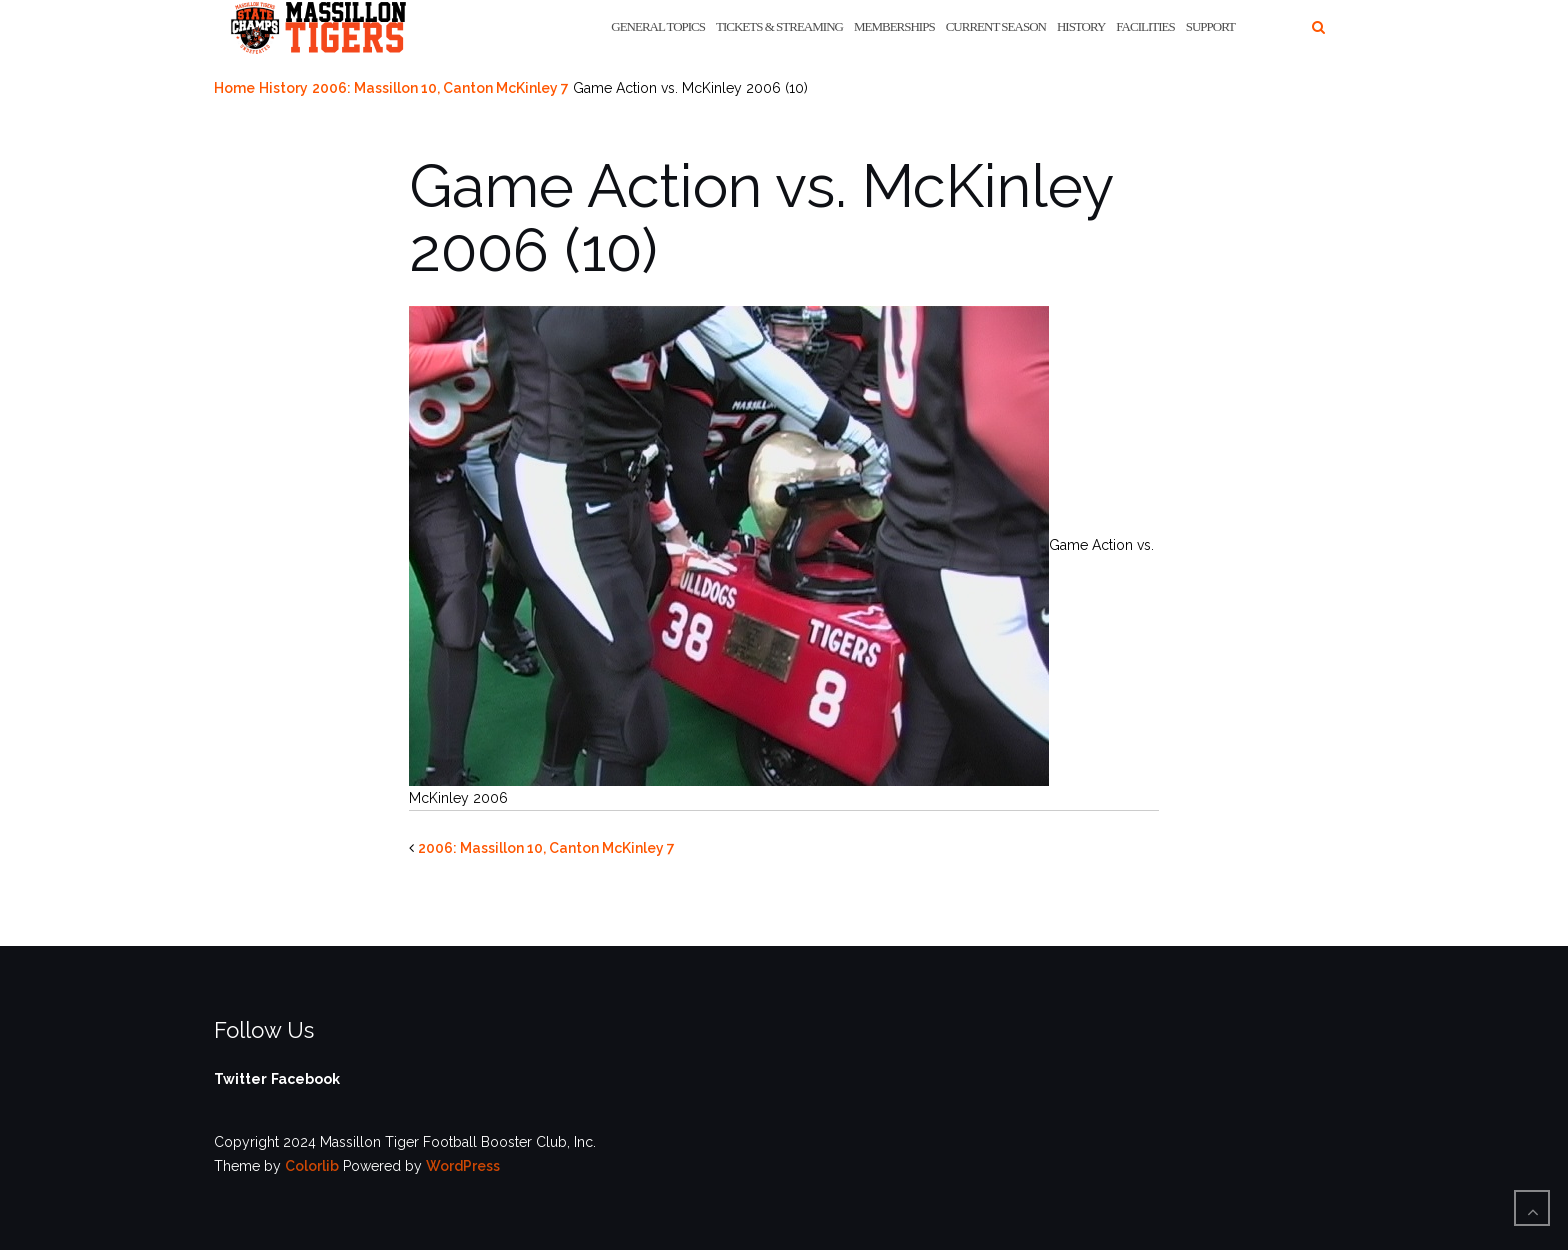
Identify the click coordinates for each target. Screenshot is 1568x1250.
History (1081, 26)
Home (234, 88)
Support (1210, 26)
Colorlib (312, 1166)
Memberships (894, 26)
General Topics (658, 26)
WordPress (463, 1166)
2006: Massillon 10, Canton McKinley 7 (440, 88)
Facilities (1145, 26)
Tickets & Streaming (779, 26)
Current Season (996, 26)
